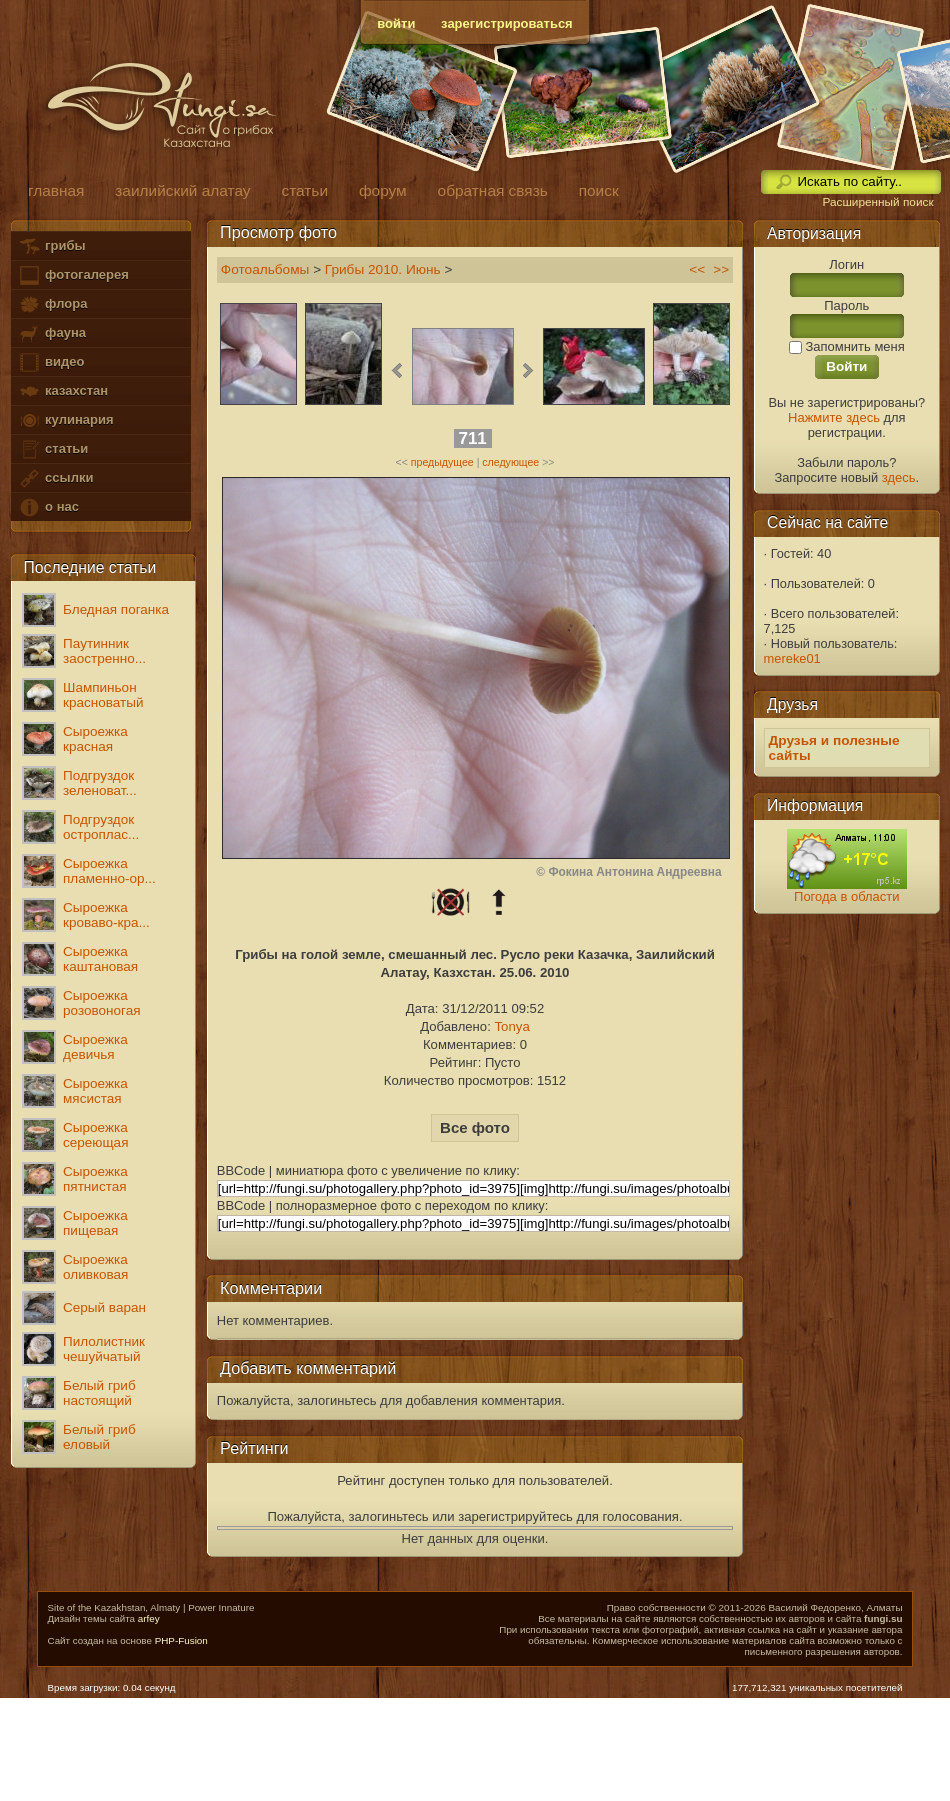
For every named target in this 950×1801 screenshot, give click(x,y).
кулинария (65, 420)
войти (396, 23)
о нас (48, 507)
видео (51, 362)
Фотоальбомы (265, 269)
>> (721, 269)
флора (52, 304)
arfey (149, 1618)
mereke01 (792, 658)
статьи (53, 449)
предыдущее (442, 462)
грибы (51, 246)
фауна (52, 333)
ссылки (55, 478)
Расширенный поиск (877, 202)
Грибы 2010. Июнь (383, 269)
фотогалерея (73, 275)
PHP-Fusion (181, 1640)
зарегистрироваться (507, 23)
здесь (899, 477)
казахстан (63, 391)
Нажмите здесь (834, 417)
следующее (510, 462)
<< (697, 269)
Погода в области (846, 896)
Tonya (511, 1026)
